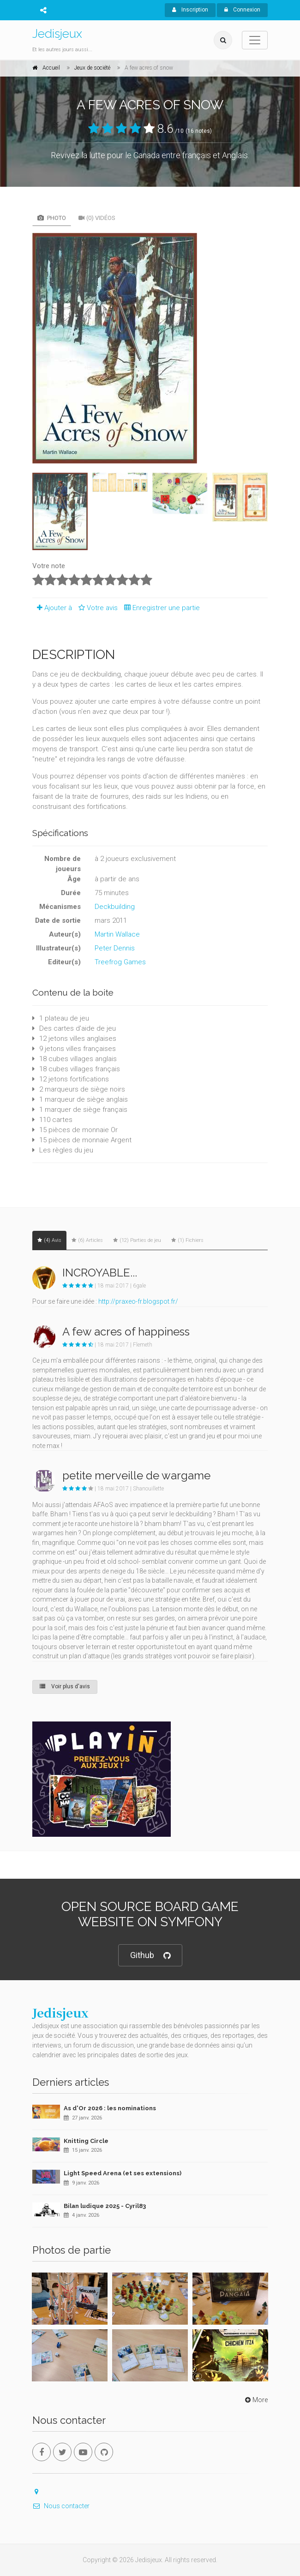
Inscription (190, 9)
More (255, 2400)
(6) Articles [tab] (87, 1240)
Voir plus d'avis (65, 1686)
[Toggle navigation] (255, 40)
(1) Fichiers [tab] (187, 1240)
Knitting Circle (86, 2140)
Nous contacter (61, 2506)
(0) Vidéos (96, 217)
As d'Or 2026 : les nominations (110, 2108)
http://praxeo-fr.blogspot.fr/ (138, 1301)
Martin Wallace (117, 934)
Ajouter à (52, 608)
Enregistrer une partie (160, 608)
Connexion (242, 9)
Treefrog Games (120, 962)
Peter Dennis (115, 948)
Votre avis (97, 608)
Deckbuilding (115, 906)
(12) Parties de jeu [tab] (137, 1240)
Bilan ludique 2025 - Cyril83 (105, 2205)
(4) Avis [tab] (49, 1240)
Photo (51, 217)
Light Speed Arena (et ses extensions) (122, 2173)
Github (150, 1955)
